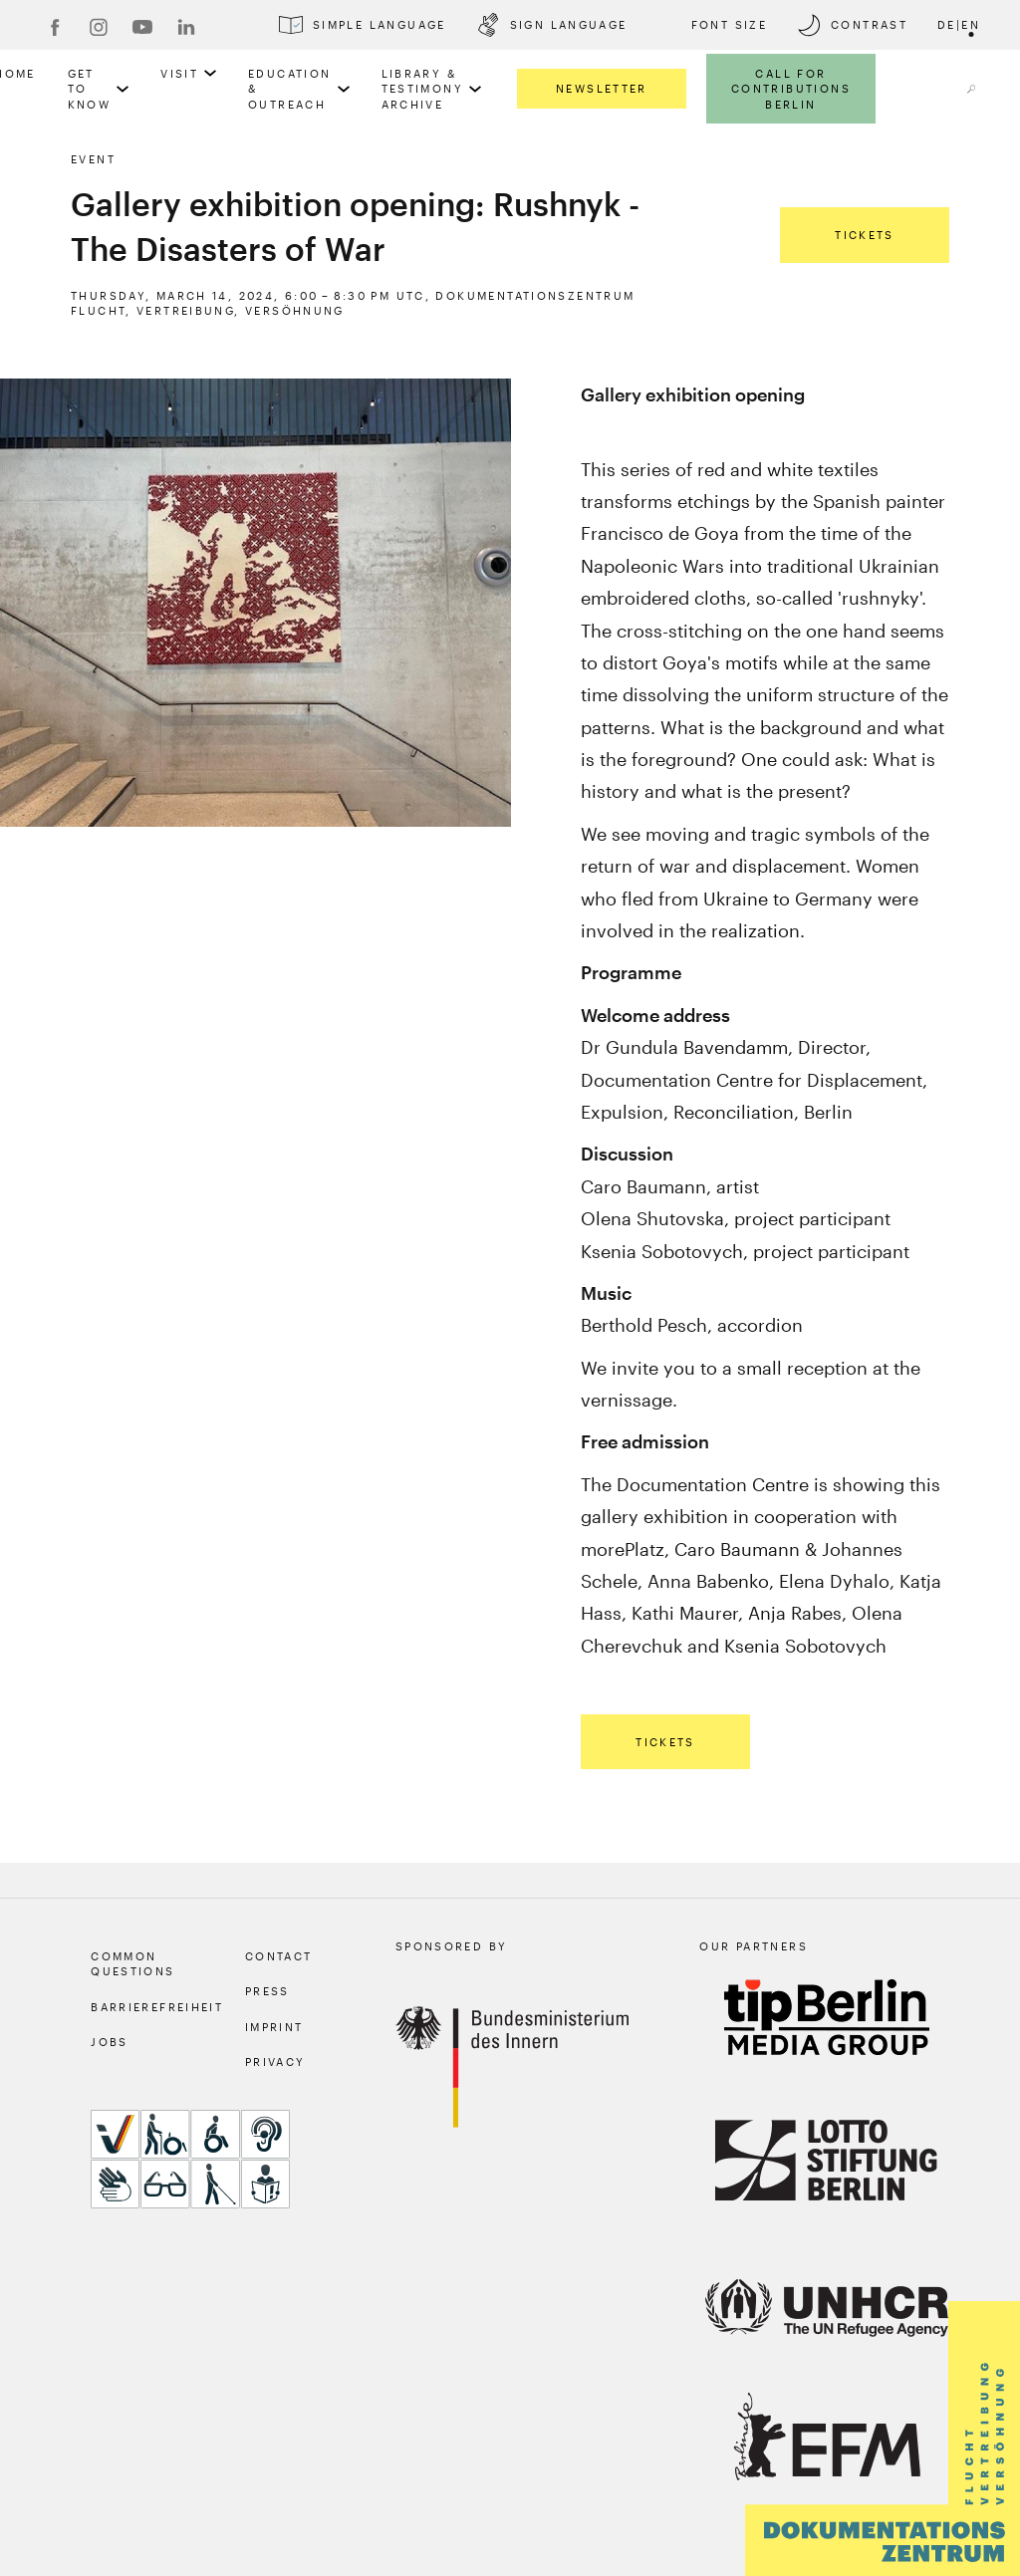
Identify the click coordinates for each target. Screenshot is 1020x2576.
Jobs (109, 2041)
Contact (279, 1955)
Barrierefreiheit (157, 2006)
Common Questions (132, 1963)
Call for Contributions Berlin (791, 89)
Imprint (274, 2026)
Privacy (275, 2061)
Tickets (864, 234)
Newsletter (601, 88)
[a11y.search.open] (971, 89)
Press (267, 1990)
